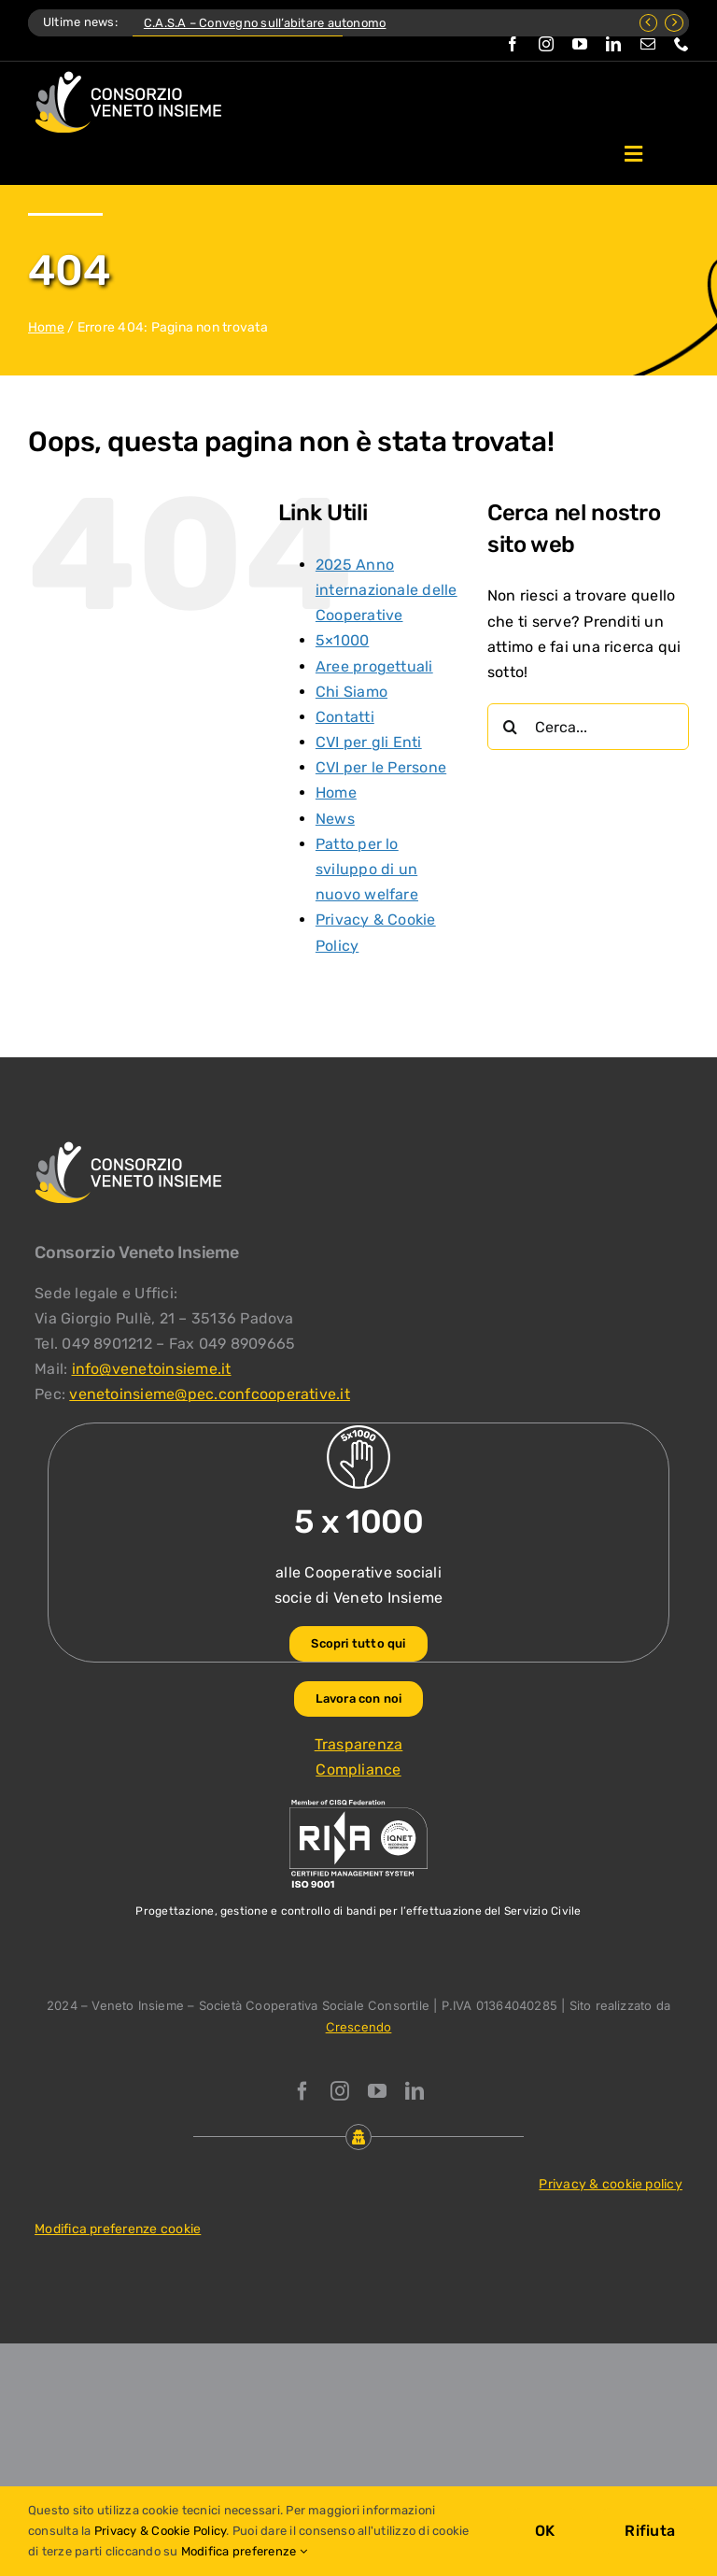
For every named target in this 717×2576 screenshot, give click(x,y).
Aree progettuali (374, 666)
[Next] (674, 23)
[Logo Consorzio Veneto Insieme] (128, 78)
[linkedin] (613, 43)
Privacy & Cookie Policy (160, 2531)
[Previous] (649, 23)
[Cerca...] (588, 726)
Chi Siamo (351, 692)
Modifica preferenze (244, 2551)
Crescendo (359, 2026)
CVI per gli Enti (369, 742)
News (335, 819)
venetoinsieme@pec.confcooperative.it (209, 1394)
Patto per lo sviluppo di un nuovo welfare (367, 869)
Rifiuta (650, 2531)
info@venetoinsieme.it (152, 1369)
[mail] (647, 43)
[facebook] (512, 43)
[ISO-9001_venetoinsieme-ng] (358, 1804)
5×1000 (342, 640)
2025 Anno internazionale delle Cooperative (386, 590)
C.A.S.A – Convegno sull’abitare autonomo (265, 23)
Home (46, 327)
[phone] (681, 43)
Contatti (345, 717)
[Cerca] (510, 726)
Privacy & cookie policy (610, 2184)
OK (545, 2531)
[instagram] (546, 43)
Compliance (358, 1769)
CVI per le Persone (381, 767)
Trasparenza (359, 1744)
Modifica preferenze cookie (118, 2229)
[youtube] (579, 43)
